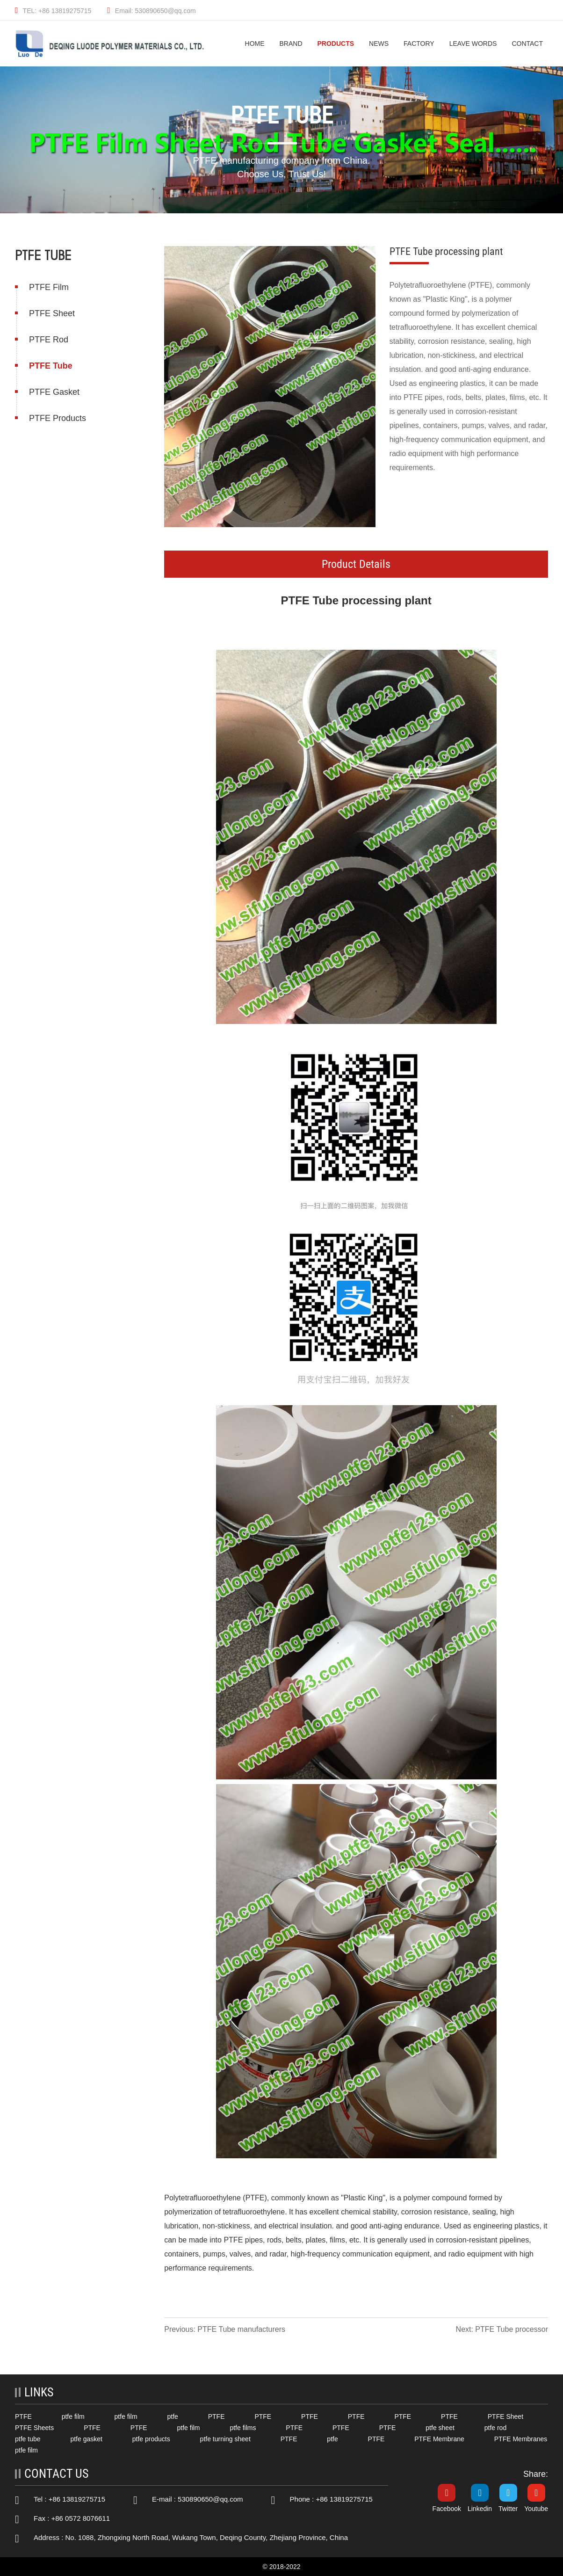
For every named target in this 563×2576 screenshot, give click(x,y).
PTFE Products (56, 418)
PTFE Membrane (439, 2439)
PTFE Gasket (53, 392)
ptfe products (151, 2439)
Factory (419, 43)
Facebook (447, 2508)
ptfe (172, 2416)
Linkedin (480, 2508)
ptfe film (73, 2416)
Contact (527, 43)
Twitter (508, 2508)
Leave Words (473, 43)
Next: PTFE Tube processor (503, 2329)
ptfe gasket (86, 2439)
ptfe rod (495, 2427)
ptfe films (243, 2427)
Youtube (536, 2508)
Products (336, 43)
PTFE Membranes (521, 2439)
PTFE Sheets (34, 2427)
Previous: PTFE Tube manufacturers (225, 2329)
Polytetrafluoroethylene (203, 2198)
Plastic (356, 2198)
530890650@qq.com (210, 2499)
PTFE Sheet (51, 313)
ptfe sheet (440, 2427)
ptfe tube (28, 2439)
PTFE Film (48, 287)
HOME (255, 43)
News (379, 43)
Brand (291, 43)
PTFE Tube (50, 365)
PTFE (296, 600)
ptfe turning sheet (225, 2439)
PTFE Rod (47, 339)
